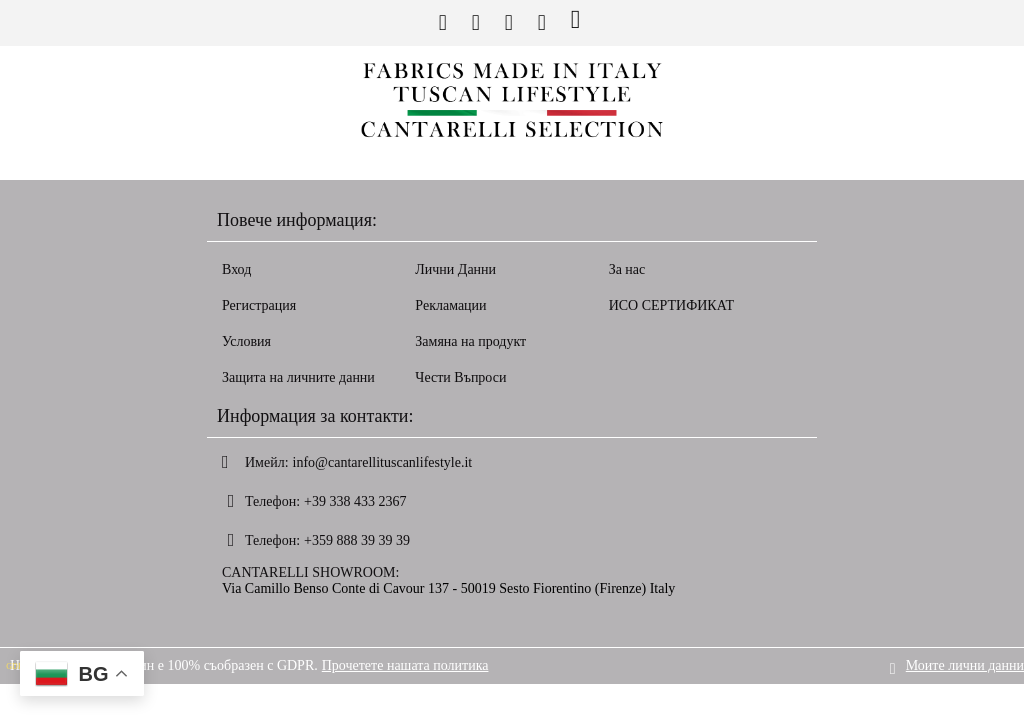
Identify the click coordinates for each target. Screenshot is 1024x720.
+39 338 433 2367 (355, 501)
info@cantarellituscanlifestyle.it (383, 462)
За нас (627, 269)
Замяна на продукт (470, 341)
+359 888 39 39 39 (357, 540)
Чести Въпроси (460, 377)
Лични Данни (455, 269)
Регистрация (259, 305)
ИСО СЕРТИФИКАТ (672, 305)
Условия (246, 341)
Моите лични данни (965, 665)
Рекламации (450, 305)
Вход (236, 269)
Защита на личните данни (298, 377)
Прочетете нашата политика (405, 665)
